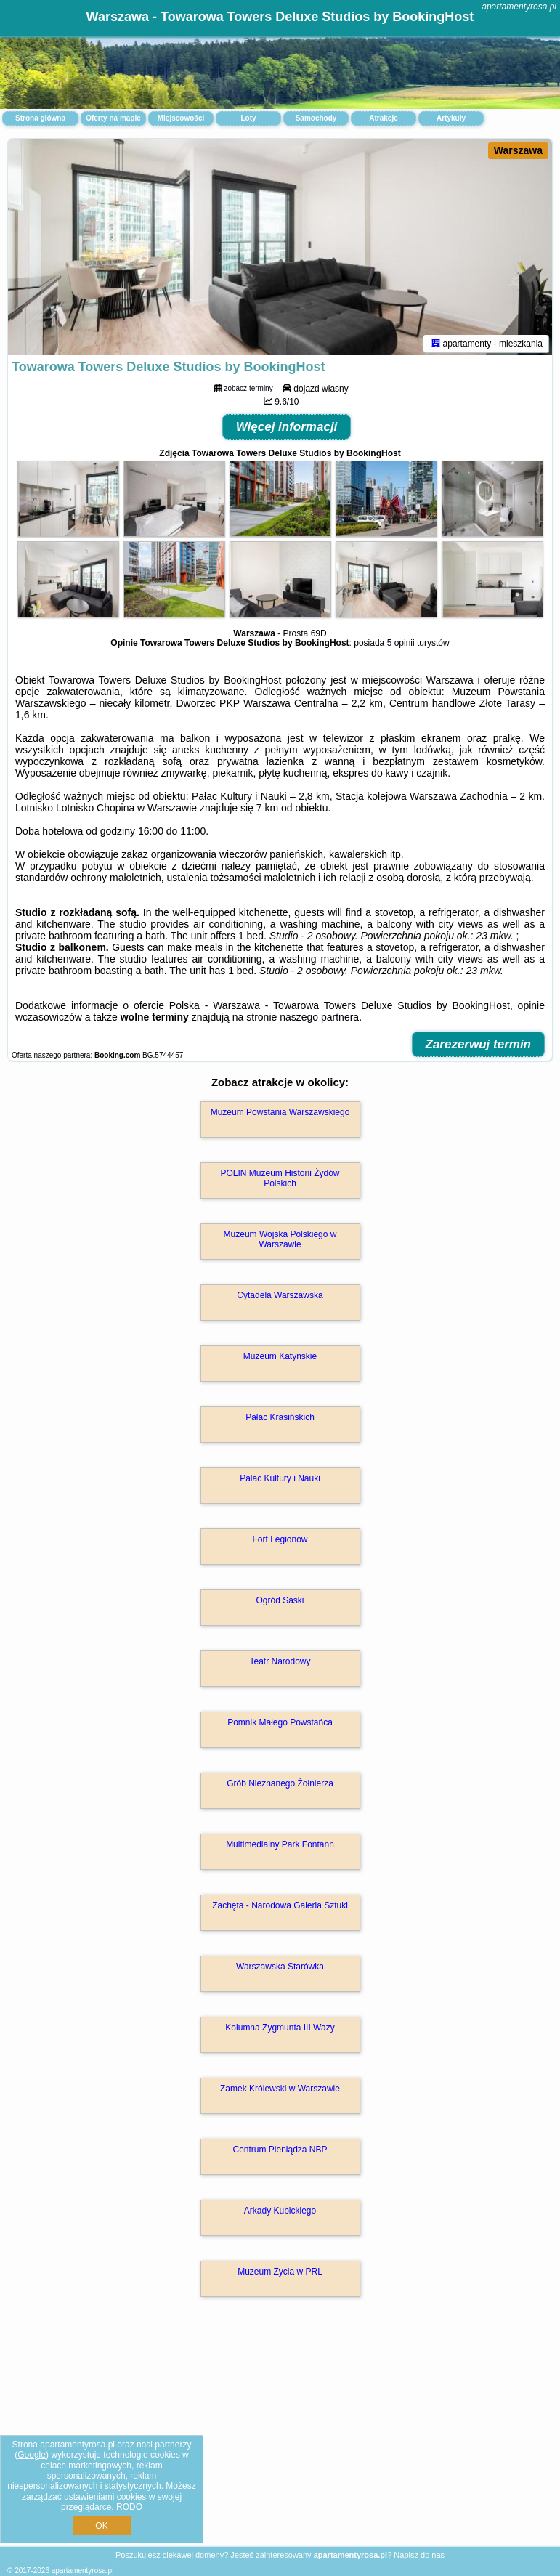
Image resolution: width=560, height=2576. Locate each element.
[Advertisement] (280, 2438)
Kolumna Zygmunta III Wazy (279, 2030)
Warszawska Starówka (280, 1969)
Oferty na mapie (113, 118)
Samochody (316, 118)
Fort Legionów (279, 1541)
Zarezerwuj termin (479, 1046)
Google (31, 2455)
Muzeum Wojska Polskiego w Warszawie (280, 1241)
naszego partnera (319, 1019)
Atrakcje (383, 118)
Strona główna (40, 118)
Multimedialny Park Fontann (280, 1847)
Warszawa (518, 150)
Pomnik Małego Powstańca (280, 1725)
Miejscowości (181, 118)
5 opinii (401, 645)
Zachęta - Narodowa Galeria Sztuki (280, 1908)
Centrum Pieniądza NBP (279, 2152)
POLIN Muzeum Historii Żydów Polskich (279, 1180)
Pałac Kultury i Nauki (280, 1480)
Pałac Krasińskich (280, 1419)
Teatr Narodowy (279, 1663)
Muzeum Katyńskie (280, 1358)
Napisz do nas (419, 2555)
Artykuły (451, 118)
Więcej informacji (287, 429)
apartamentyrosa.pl (519, 6)
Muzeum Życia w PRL (280, 2274)
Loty (248, 118)
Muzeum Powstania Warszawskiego (280, 1114)
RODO (129, 2507)
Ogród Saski (280, 1602)
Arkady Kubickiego (280, 2213)
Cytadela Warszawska (279, 1297)
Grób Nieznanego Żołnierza (280, 1786)
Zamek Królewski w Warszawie (280, 2091)
